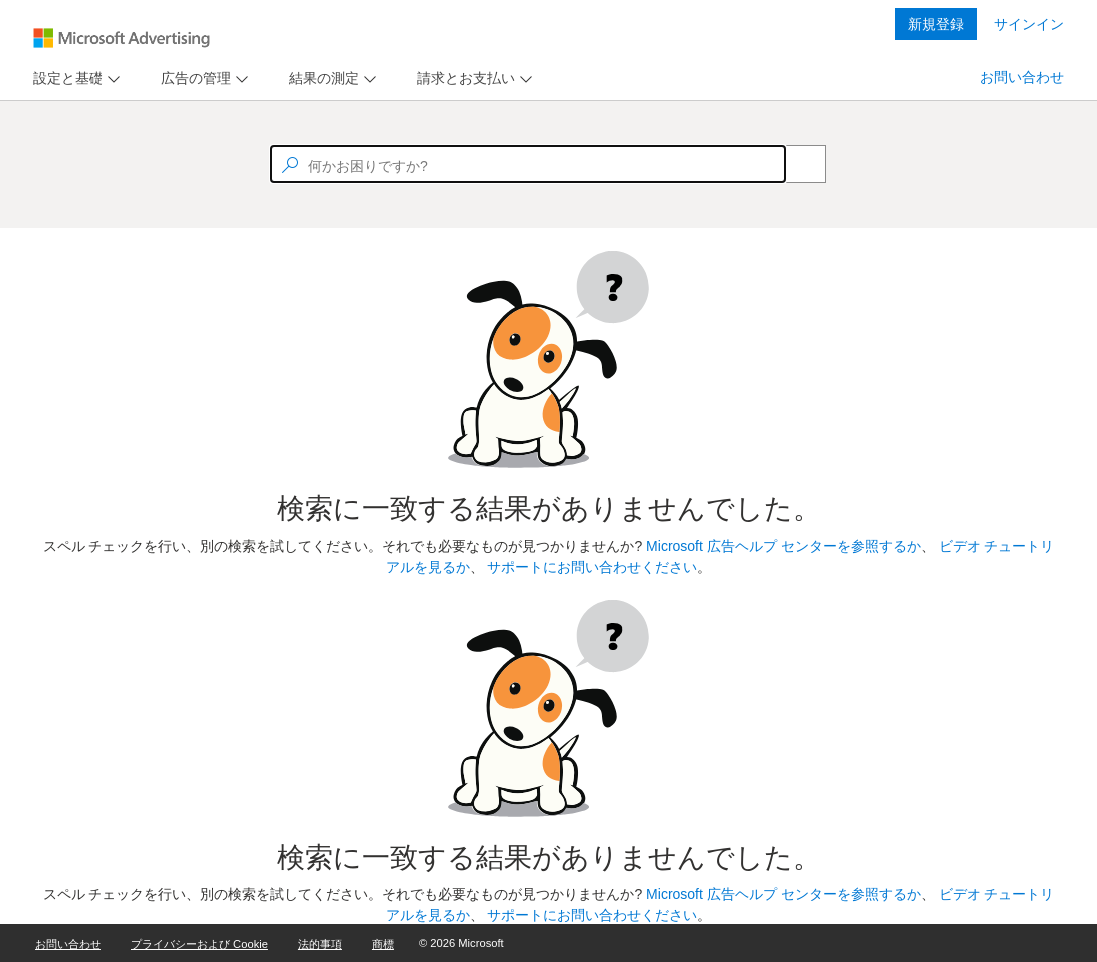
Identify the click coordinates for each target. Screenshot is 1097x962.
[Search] (795, 164)
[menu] (74, 78)
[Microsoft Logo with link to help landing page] (121, 38)
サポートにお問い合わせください (592, 567)
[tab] (64, 78)
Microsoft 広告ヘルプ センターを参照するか (783, 546)
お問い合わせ (1022, 77)
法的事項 (320, 944)
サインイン (1029, 24)
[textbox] (528, 164)
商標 (383, 944)
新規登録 (936, 24)
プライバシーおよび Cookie (199, 944)
